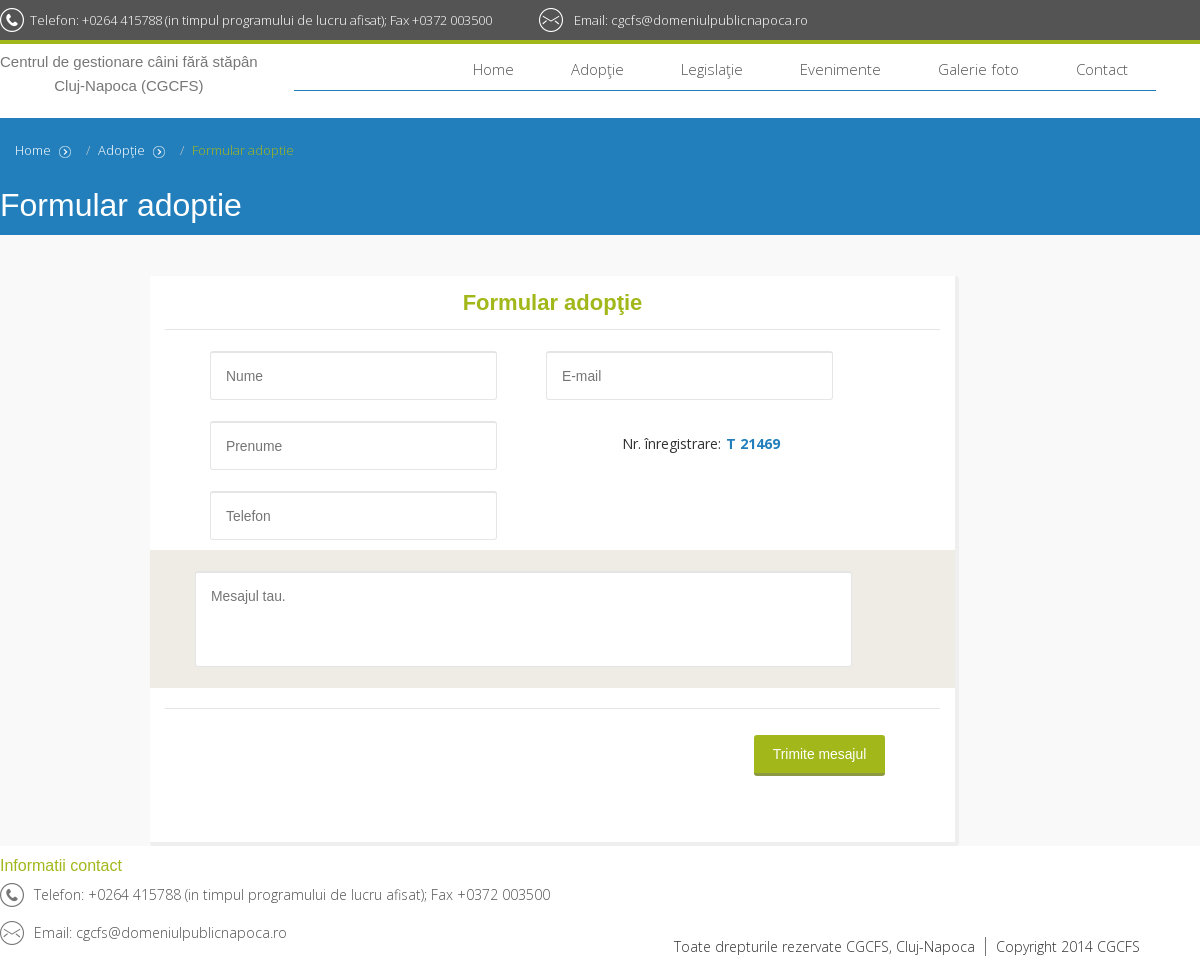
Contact (1102, 69)
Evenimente (840, 69)
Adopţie (597, 69)
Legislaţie (712, 69)
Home (493, 69)
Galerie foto (978, 69)
